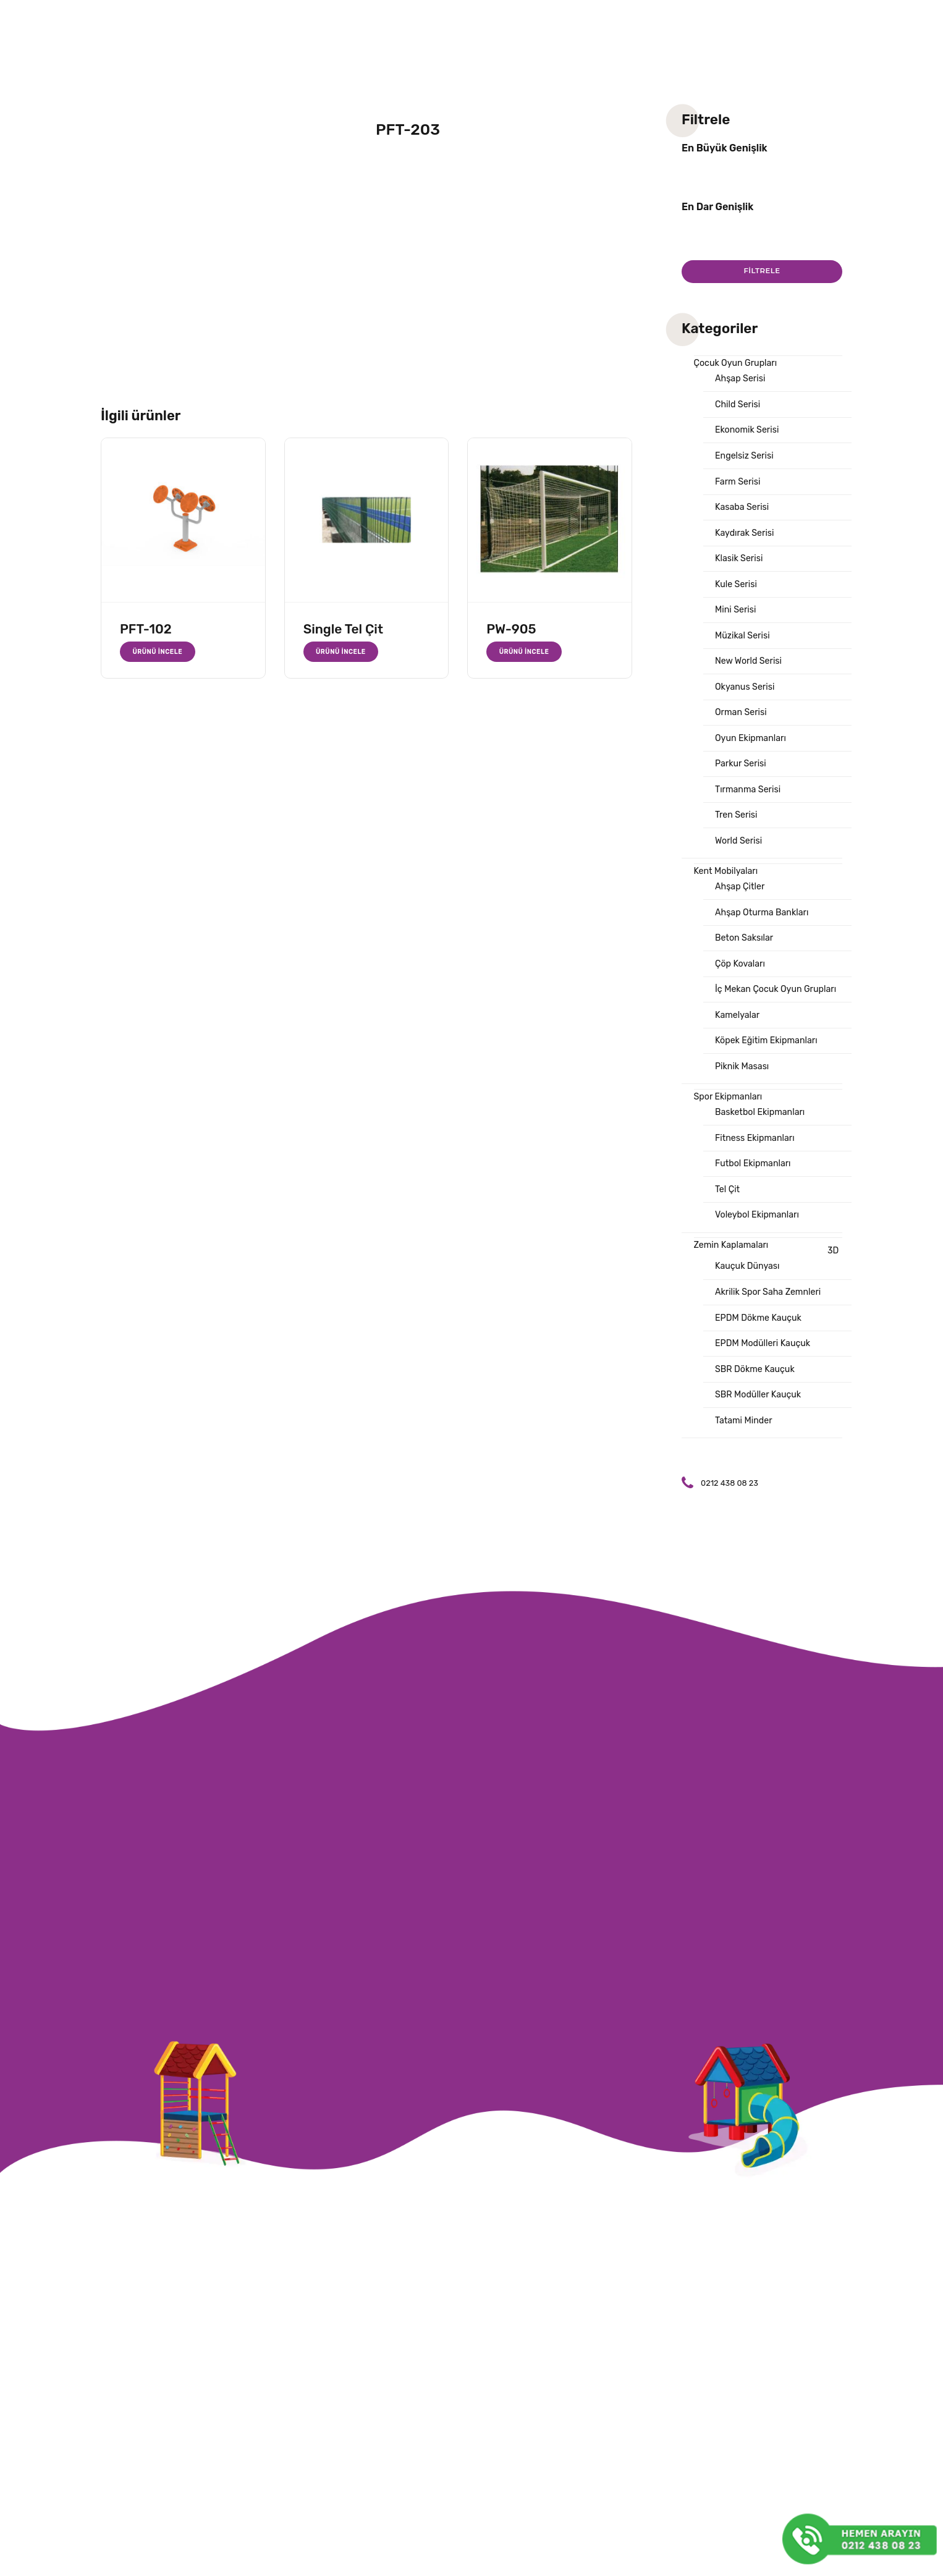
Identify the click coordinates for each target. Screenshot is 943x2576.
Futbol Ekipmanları (755, 1194)
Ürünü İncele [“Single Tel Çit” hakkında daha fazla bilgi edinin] (342, 652)
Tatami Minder (745, 1459)
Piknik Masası (743, 1093)
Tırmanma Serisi (749, 805)
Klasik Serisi (740, 566)
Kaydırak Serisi (746, 540)
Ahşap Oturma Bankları (764, 933)
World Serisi (740, 859)
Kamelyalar (738, 1040)
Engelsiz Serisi (746, 460)
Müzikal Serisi (744, 646)
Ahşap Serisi (741, 380)
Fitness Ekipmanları (757, 1167)
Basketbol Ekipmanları (762, 1140)
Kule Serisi (737, 593)
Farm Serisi (739, 487)
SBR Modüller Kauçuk (760, 1433)
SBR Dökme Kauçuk (757, 1406)
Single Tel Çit (343, 629)
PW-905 (511, 629)
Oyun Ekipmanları (752, 752)
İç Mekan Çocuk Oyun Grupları (779, 1013)
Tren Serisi (737, 832)
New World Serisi (750, 673)
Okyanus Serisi (746, 699)
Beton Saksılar (746, 960)
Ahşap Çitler (741, 907)
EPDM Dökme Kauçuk (760, 1353)
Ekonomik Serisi (748, 433)
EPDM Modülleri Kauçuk (765, 1380)
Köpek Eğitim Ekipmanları (769, 1066)
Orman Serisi (742, 726)
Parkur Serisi (742, 779)
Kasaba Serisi (743, 513)
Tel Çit (728, 1220)
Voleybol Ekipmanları (759, 1247)
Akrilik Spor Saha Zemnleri (771, 1326)
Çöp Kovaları (741, 987)
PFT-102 (146, 629)
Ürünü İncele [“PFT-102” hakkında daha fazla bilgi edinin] (158, 652)
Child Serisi (739, 407)
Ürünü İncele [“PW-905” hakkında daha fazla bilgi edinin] (525, 652)
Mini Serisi (736, 619)
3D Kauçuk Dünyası (777, 1292)
